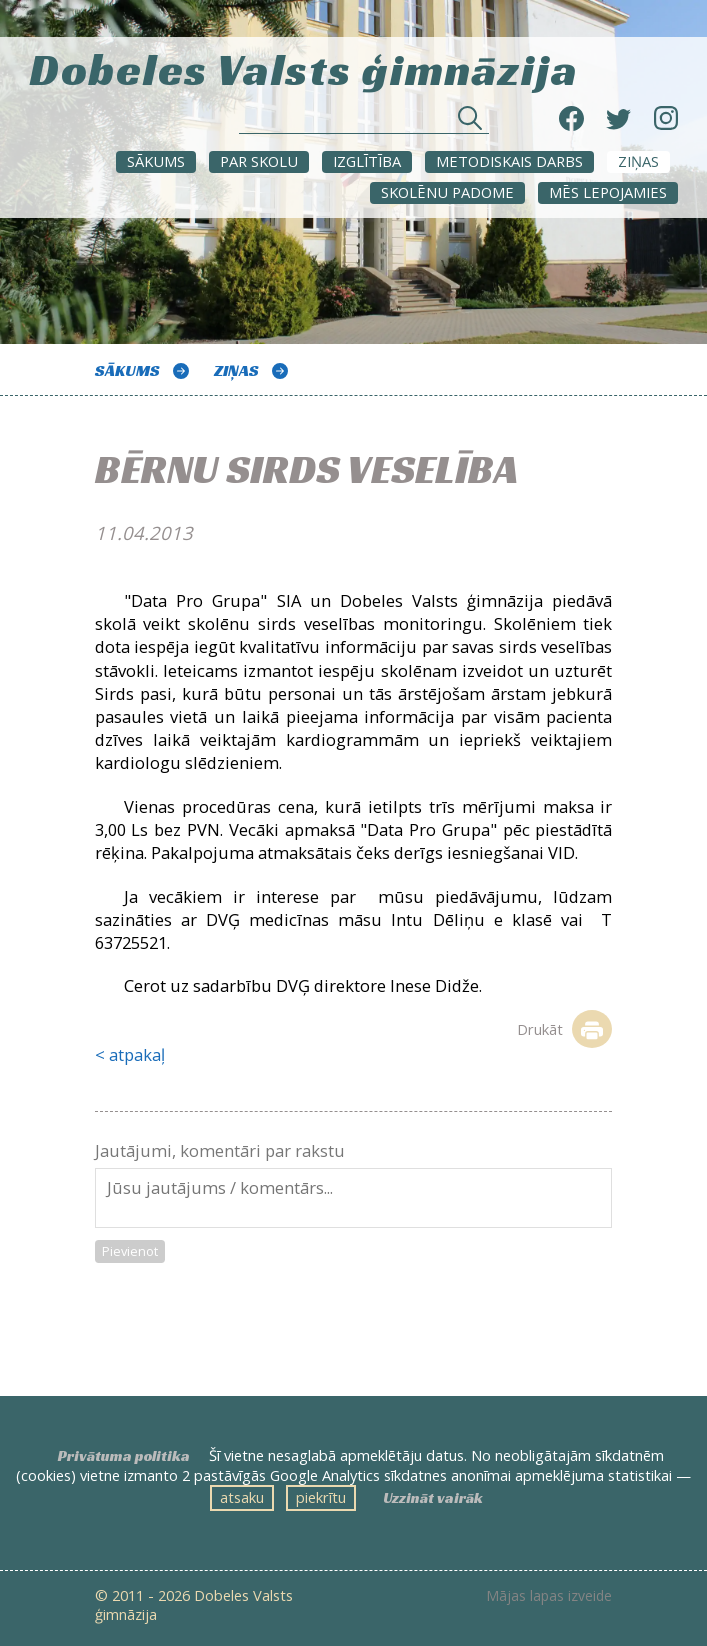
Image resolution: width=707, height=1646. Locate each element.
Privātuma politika (124, 1456)
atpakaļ (137, 1054)
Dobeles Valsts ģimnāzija (304, 67)
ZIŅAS (638, 161)
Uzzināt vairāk (433, 1498)
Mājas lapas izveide (549, 1596)
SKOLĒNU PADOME (447, 192)
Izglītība (367, 161)
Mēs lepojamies (608, 192)
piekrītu (321, 1497)
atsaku (242, 1497)
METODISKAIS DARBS (509, 161)
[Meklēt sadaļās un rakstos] (364, 123)
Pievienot (130, 1251)
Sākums (156, 161)
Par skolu (259, 161)
